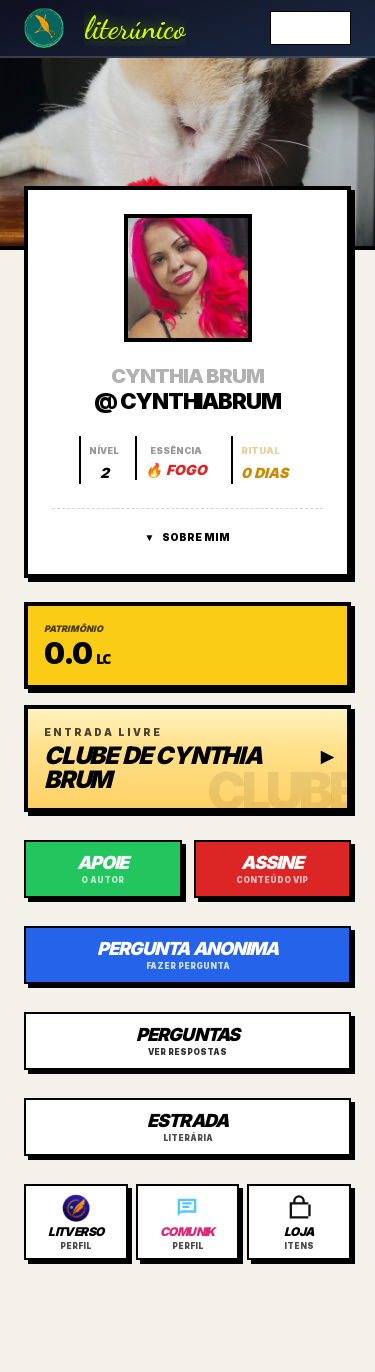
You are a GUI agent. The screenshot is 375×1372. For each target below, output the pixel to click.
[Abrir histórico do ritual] (263, 460)
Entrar (310, 27)
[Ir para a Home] (44, 28)
